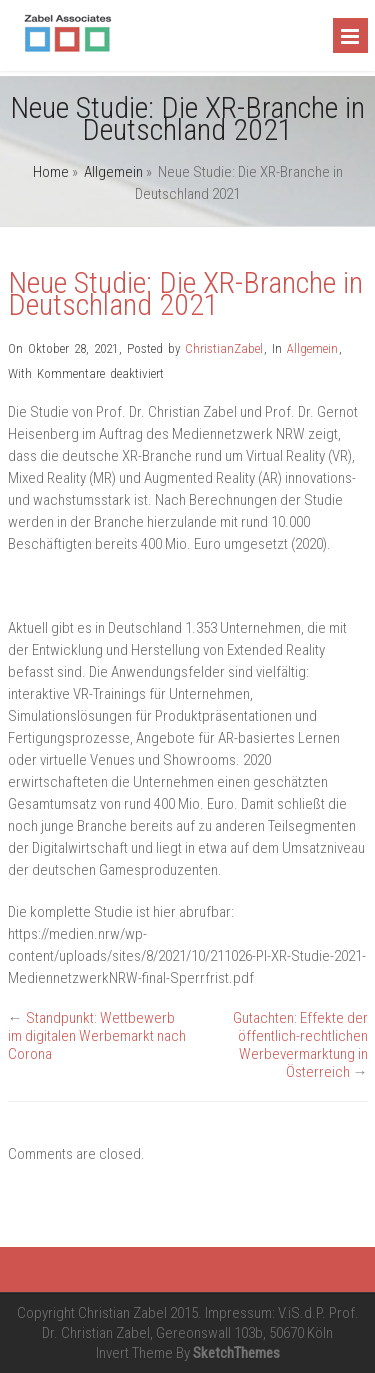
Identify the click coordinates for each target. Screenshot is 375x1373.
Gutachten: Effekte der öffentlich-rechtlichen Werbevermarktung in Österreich (300, 1045)
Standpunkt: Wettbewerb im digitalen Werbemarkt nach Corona (97, 1036)
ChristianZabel (224, 348)
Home (51, 172)
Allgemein (113, 172)
